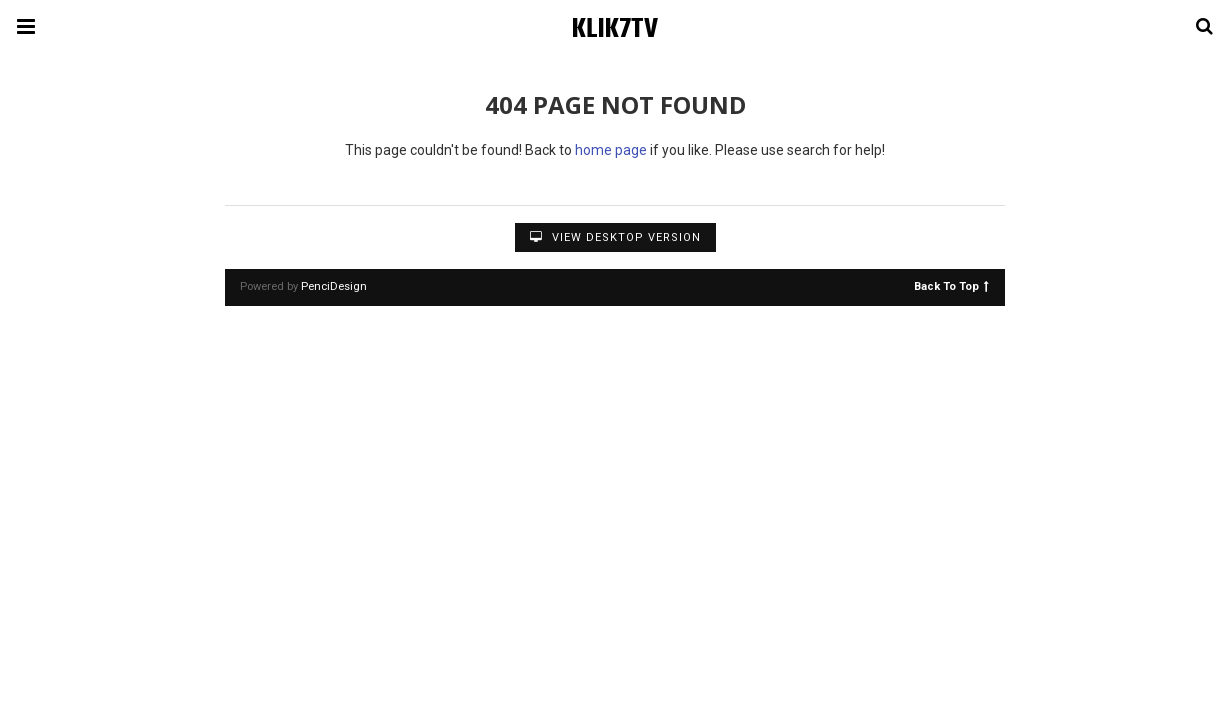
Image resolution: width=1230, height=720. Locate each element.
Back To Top (951, 285)
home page (611, 150)
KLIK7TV (615, 29)
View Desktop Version (615, 237)
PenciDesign (334, 286)
